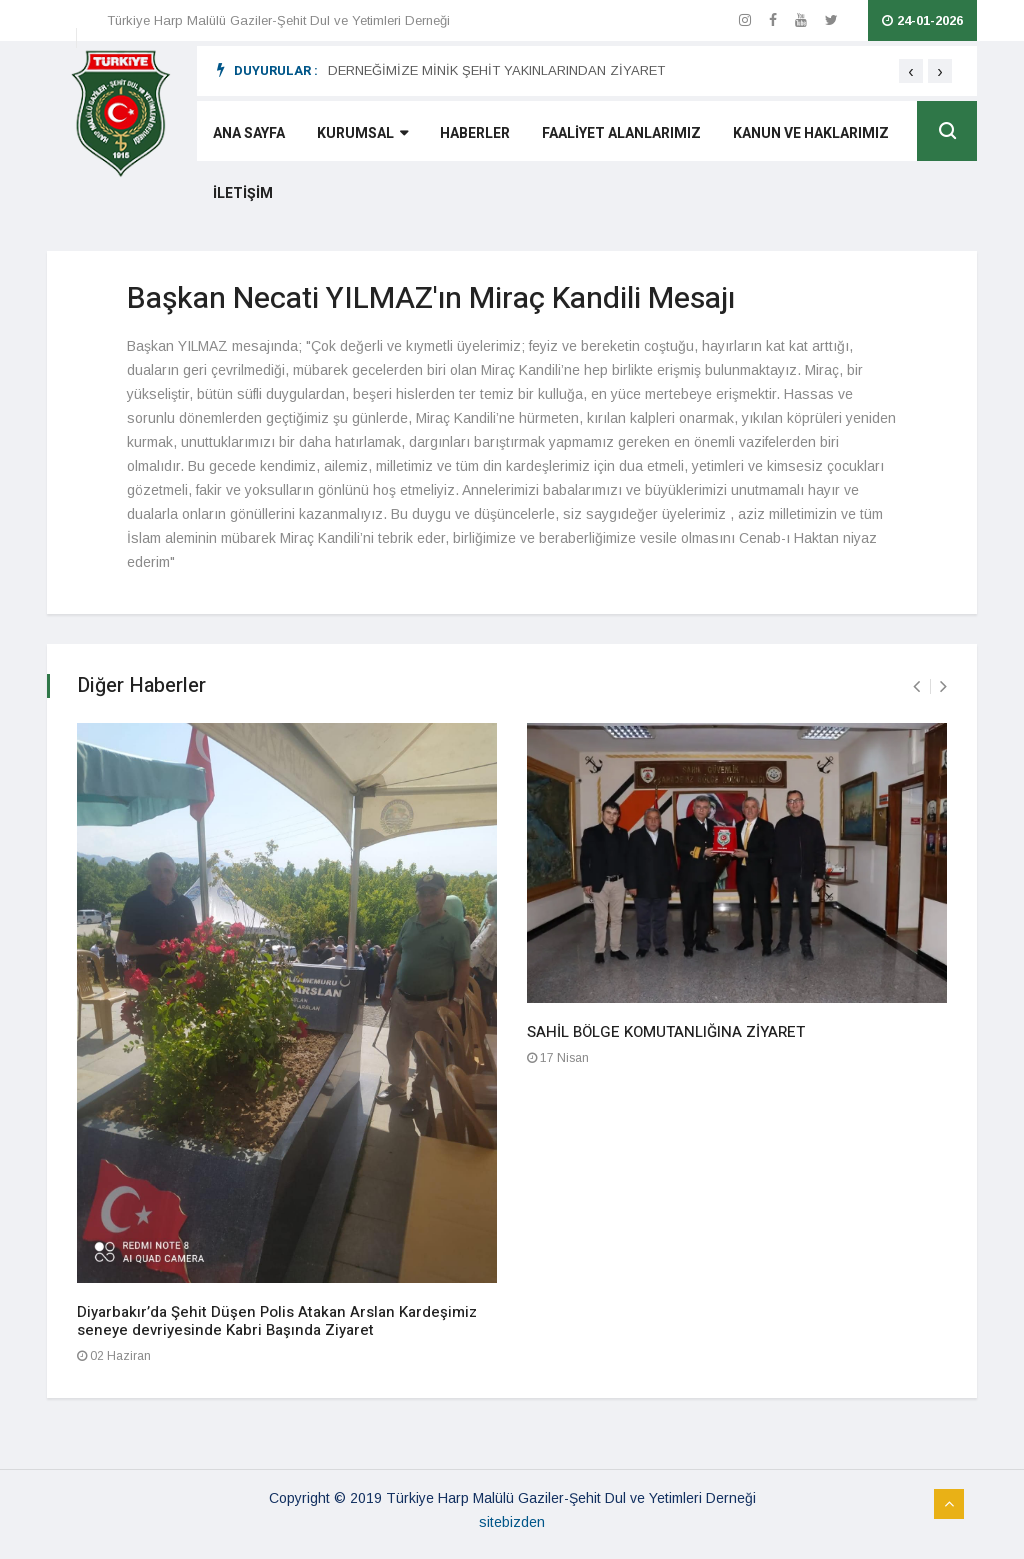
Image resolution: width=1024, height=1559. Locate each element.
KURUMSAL (362, 133)
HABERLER (475, 133)
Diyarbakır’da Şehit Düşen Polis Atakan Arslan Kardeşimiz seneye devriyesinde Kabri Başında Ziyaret (277, 1321)
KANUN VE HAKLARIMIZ (811, 133)
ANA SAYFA (249, 133)
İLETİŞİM (243, 193)
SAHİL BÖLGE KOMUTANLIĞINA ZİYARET (666, 1032)
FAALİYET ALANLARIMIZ (621, 133)
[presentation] (911, 71)
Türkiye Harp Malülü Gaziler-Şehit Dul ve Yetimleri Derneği (278, 20)
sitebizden (512, 1522)
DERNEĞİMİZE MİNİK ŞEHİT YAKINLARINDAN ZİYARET (496, 70)
